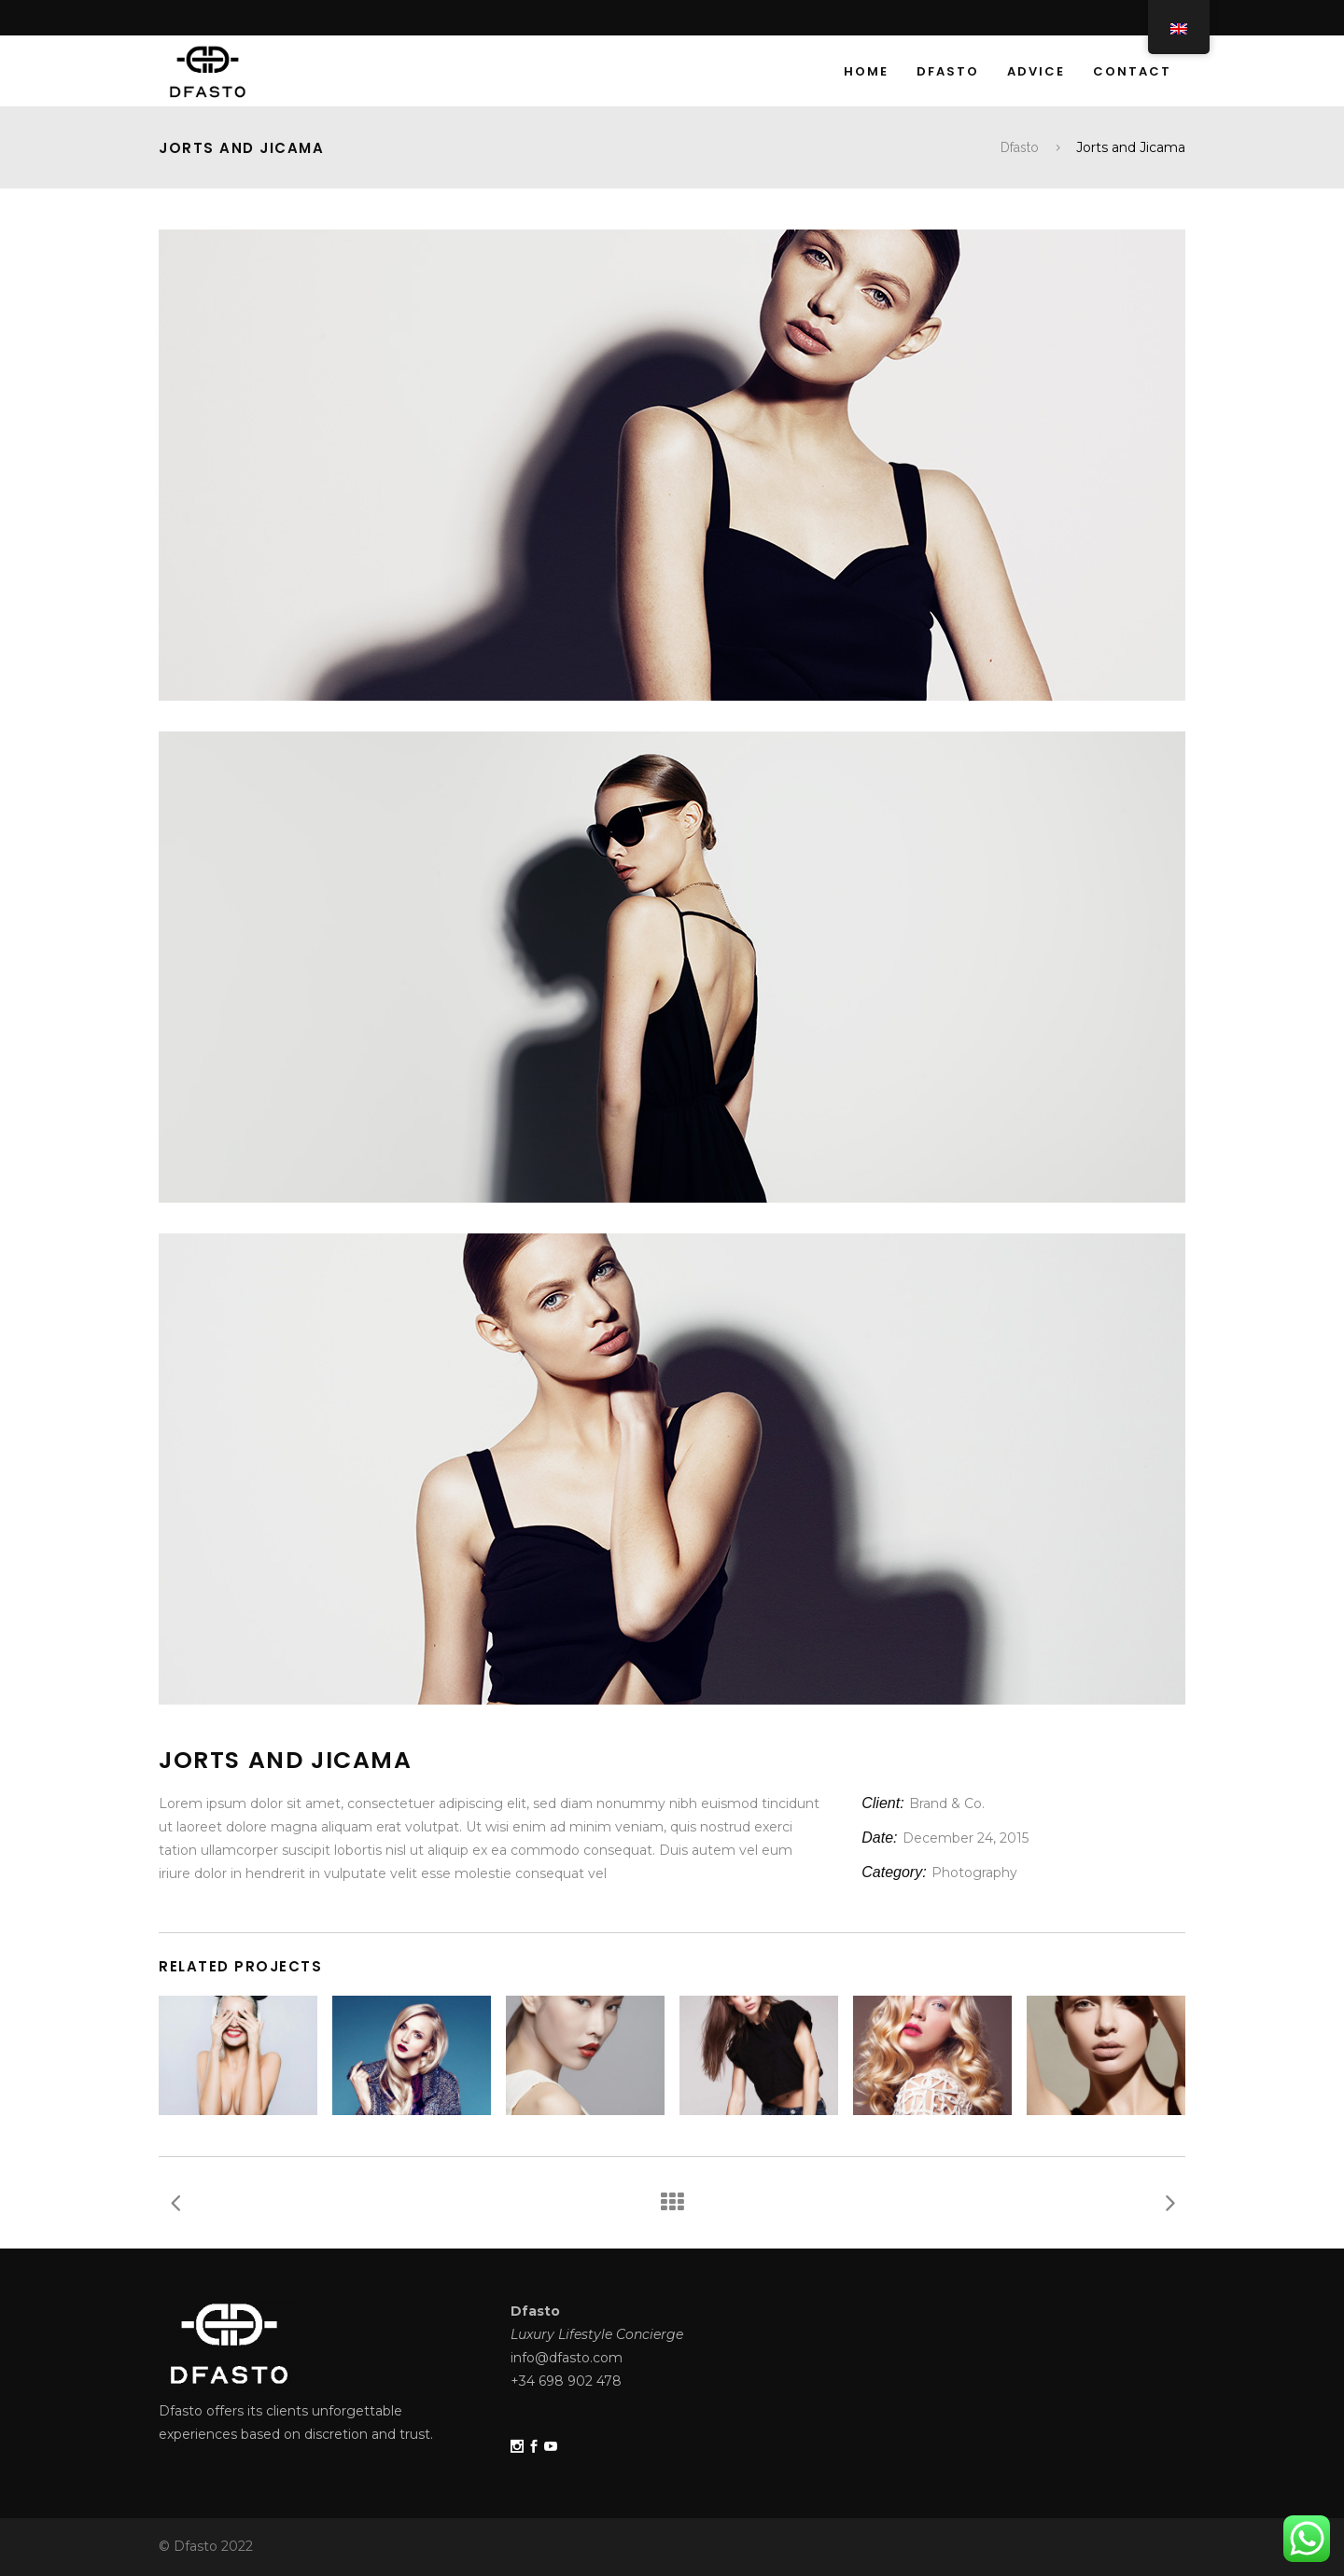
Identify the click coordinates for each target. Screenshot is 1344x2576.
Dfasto (1020, 147)
